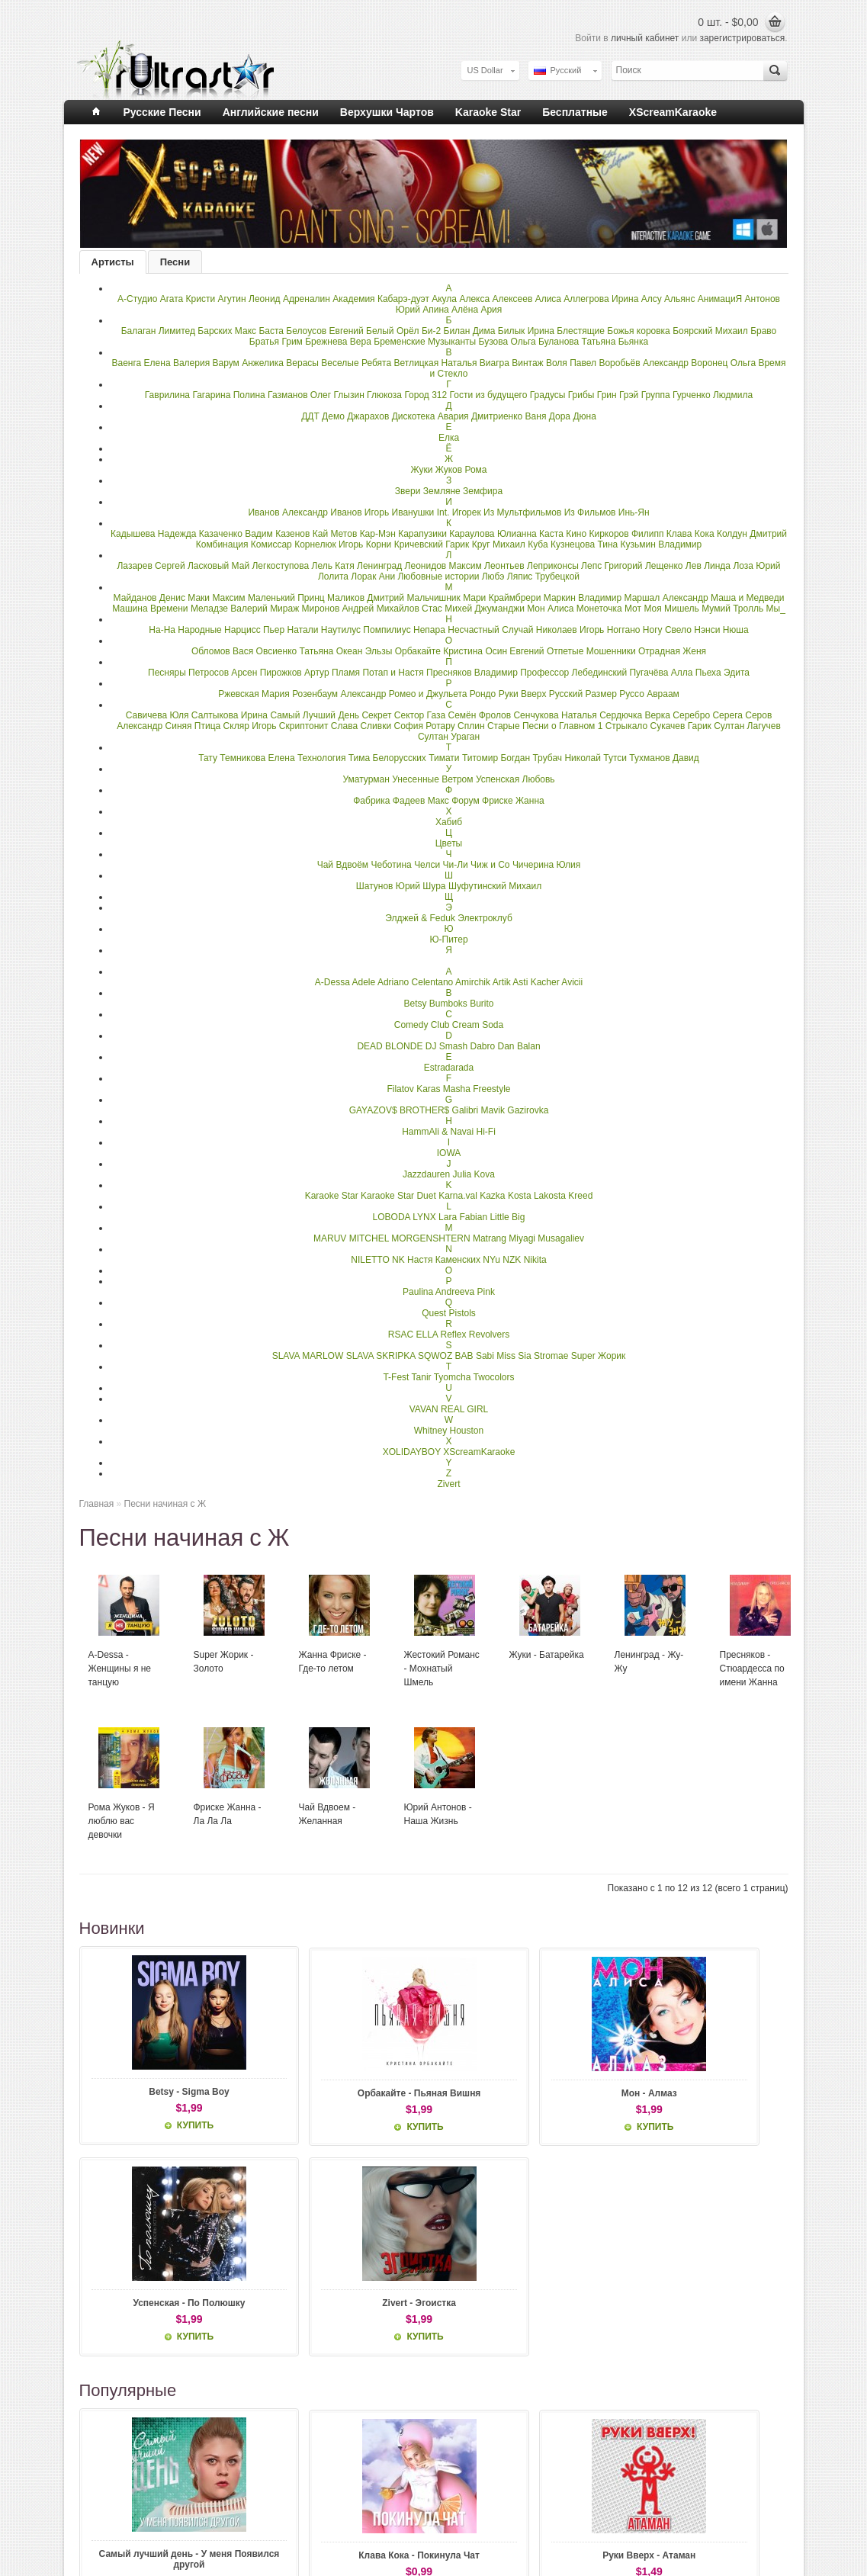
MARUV (329, 1238)
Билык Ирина (526, 331)
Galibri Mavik (478, 1110)
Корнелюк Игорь (328, 544)
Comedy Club (422, 1025)
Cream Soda (477, 1025)
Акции (342, 2516)
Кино (576, 533)
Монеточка (599, 608)
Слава (344, 726)
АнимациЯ (720, 299)
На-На (162, 630)
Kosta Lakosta (537, 1195)
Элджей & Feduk (420, 918)
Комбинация (222, 544)
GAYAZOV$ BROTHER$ (399, 1110)
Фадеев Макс (421, 800)
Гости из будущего (489, 395)
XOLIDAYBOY (412, 1452)
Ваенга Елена (140, 363)
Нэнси (707, 630)
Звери (408, 491)
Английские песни (271, 112)
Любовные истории (438, 576)
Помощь (105, 2553)
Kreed (580, 1195)
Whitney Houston (448, 1430)
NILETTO (370, 1259)
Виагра (494, 363)
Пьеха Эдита (722, 672)
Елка (448, 437)
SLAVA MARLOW (308, 1356)
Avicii (572, 982)
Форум (465, 800)
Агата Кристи (187, 299)
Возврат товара (240, 2503)
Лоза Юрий (756, 565)
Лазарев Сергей (151, 565)
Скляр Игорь (250, 726)
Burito (481, 1003)
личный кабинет (645, 38)
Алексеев (512, 299)
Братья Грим (276, 341)
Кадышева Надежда (153, 533)
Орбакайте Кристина (439, 651)
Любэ (493, 576)
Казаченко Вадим (236, 533)
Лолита (333, 576)
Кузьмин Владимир (661, 544)
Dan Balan (519, 1046)
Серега (727, 715)
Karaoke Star (488, 112)
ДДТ (310, 416)
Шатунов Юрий (388, 886)
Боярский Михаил (710, 331)
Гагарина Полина (228, 395)
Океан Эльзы (364, 651)
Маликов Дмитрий (365, 598)
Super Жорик (598, 1356)
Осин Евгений (514, 651)
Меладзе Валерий (229, 608)
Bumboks (448, 1003)
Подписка (469, 2529)
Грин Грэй (618, 395)
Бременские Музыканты (425, 341)
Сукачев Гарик (680, 726)
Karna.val (457, 1195)
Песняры (167, 672)
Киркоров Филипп (626, 533)
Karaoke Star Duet (398, 1195)
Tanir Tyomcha (441, 1377)
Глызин (348, 395)
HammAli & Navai (438, 1131)
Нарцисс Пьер (254, 630)
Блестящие (581, 331)
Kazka (492, 1195)
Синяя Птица (193, 726)
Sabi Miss (495, 1356)
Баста (271, 331)
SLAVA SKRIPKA (381, 1356)
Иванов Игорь (359, 512)
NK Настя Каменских (436, 1259)
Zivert (449, 1484)
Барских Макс (226, 331)
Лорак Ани (373, 576)
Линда (717, 565)
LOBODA (391, 1217)
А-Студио (137, 299)
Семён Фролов (479, 715)
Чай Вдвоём (342, 864)
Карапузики (422, 533)
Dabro (483, 1046)
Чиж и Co (489, 864)
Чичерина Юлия (546, 864)
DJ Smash (446, 1046)
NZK (512, 1259)
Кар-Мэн (378, 533)
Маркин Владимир (582, 598)
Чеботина (391, 864)
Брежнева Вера (338, 341)
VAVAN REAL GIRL (449, 1409)
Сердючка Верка (636, 715)
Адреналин (306, 299)
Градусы (548, 395)
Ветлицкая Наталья (435, 363)
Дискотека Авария (430, 416)
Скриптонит (304, 726)
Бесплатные (575, 112)
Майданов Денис (149, 598)
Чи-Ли (454, 864)
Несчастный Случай (490, 630)
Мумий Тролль (732, 608)
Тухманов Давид (663, 758)
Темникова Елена (257, 758)
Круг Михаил (498, 544)
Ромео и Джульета (428, 694)
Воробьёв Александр (644, 363)
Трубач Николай (566, 758)
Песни (175, 262)
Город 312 (425, 395)
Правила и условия (126, 2540)
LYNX (424, 1217)
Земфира (483, 491)
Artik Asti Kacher (526, 982)
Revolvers (489, 1334)
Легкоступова (280, 565)
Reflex (454, 1334)
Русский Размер (583, 694)
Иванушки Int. (421, 512)
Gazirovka (527, 1110)
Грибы (581, 395)
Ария (491, 309)
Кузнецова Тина (584, 544)
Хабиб (448, 822)
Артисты (113, 262)
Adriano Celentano (415, 982)
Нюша (736, 630)
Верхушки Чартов (387, 112)
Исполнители (355, 2490)
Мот (633, 608)
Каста (551, 533)
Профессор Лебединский (573, 672)
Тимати (444, 758)
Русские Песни (162, 112)
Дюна (584, 416)
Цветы (449, 843)
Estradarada (449, 1067)
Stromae (551, 1356)
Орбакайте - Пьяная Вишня (290, 2097)
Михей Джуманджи (485, 608)
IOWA (449, 1153)
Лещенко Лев (673, 565)
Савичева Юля (157, 715)
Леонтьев (504, 565)
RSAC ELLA (413, 1334)
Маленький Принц (286, 598)
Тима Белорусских (387, 758)
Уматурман (365, 779)
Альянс (679, 299)
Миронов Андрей (338, 608)
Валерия (191, 363)
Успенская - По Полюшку (578, 2097)
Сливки (375, 726)
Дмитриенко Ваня (508, 416)
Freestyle (491, 1089)
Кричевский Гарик (432, 544)
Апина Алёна (450, 309)
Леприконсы (553, 565)
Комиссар (271, 544)
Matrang (489, 1238)
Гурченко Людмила (713, 395)
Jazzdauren (426, 1174)
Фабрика (371, 800)
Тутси (615, 758)
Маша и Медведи (747, 598)
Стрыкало (626, 726)
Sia (524, 1356)
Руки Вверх (523, 694)
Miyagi (522, 1238)
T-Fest (396, 1377)
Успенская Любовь (515, 779)
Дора (559, 416)
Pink (486, 1291)
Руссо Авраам (649, 694)
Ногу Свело (667, 630)
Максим (228, 598)
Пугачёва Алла (660, 672)
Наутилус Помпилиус (366, 630)
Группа (655, 395)
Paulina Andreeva (438, 1291)
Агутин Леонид (248, 299)
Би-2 (431, 331)
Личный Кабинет (483, 2490)
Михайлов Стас (409, 608)
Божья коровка (638, 331)
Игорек (466, 512)
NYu (491, 1259)
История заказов (483, 2503)
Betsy (414, 1003)
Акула (444, 299)
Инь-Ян (634, 512)
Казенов (292, 533)
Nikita (535, 1259)
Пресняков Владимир (472, 672)
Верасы (302, 363)
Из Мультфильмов (522, 512)
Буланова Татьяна (576, 341)
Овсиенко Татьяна (295, 651)
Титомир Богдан (496, 758)
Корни (379, 544)
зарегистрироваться (742, 38)
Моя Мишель (671, 608)
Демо (333, 416)
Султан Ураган (449, 736)
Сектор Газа (419, 715)
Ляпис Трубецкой (543, 576)
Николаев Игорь (570, 630)
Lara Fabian (462, 1217)
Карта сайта (233, 2516)
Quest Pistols (449, 1313)
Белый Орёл (392, 331)
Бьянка (633, 341)
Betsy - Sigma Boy (145, 2091)
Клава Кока (690, 533)
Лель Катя (333, 565)
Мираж (284, 608)
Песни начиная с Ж (165, 1503)
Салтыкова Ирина (229, 715)
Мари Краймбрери (502, 598)
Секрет (376, 715)
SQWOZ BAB (446, 1356)
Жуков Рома (461, 469)
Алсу (651, 299)
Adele (364, 982)
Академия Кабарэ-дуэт (380, 299)
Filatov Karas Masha (428, 1089)
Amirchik (472, 982)
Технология (321, 758)
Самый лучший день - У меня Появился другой (146, 2361)
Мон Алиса (550, 608)
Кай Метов (335, 533)
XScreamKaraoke (673, 112)
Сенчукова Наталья (554, 715)
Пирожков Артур (294, 672)
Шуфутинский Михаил (494, 886)
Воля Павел (571, 363)
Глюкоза (384, 395)
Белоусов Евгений (324, 331)
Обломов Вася (222, 651)
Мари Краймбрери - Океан (578, 2361)
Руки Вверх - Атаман (433, 2356)
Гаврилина (167, 395)
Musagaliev (561, 1238)
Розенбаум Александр (339, 694)
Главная (96, 1503)
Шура (433, 886)
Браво (763, 331)
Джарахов (368, 416)
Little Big (507, 1217)
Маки (199, 598)
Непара (429, 630)
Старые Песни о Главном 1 (544, 726)
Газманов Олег (299, 395)
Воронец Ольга (723, 363)
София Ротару (424, 726)
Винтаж (527, 363)
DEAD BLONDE (389, 1046)
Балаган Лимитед (158, 331)
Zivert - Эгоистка (722, 2091)
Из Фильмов (590, 512)
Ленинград (379, 565)
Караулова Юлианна (493, 533)
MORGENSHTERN (430, 1238)
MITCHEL (369, 1238)
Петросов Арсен (222, 672)
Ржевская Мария (254, 694)
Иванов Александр (288, 512)
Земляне (442, 491)
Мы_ (775, 608)
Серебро (691, 715)
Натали (303, 630)
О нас (100, 2490)
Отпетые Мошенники (591, 651)
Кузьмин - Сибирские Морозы (721, 2361)
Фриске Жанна (513, 800)
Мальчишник (433, 598)
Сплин (471, 726)
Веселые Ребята (356, 363)
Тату (207, 758)
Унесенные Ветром (432, 779)
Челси (427, 864)
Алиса (548, 299)
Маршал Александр (666, 598)
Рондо (483, 694)
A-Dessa (332, 982)
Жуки (421, 469)
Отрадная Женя (672, 651)
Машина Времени (150, 608)
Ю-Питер (448, 939)
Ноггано (624, 630)
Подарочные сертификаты (381, 2503)
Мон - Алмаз (433, 2091)
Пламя (346, 672)
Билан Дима (470, 331)
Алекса (474, 299)
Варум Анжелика (248, 363)
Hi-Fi (486, 1131)
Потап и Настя (392, 672)
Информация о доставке (137, 2503)
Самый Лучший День (314, 715)
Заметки (467, 2516)
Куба (537, 544)
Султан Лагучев (747, 726)
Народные (199, 630)
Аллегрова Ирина (601, 299)
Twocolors (494, 1377)
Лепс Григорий (611, 565)
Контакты (228, 2490)
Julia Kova (474, 1174)
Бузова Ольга (507, 341)
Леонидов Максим (443, 565)
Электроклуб (485, 918)
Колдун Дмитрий (752, 533)
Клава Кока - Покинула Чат (289, 2361)
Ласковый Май (218, 565)
